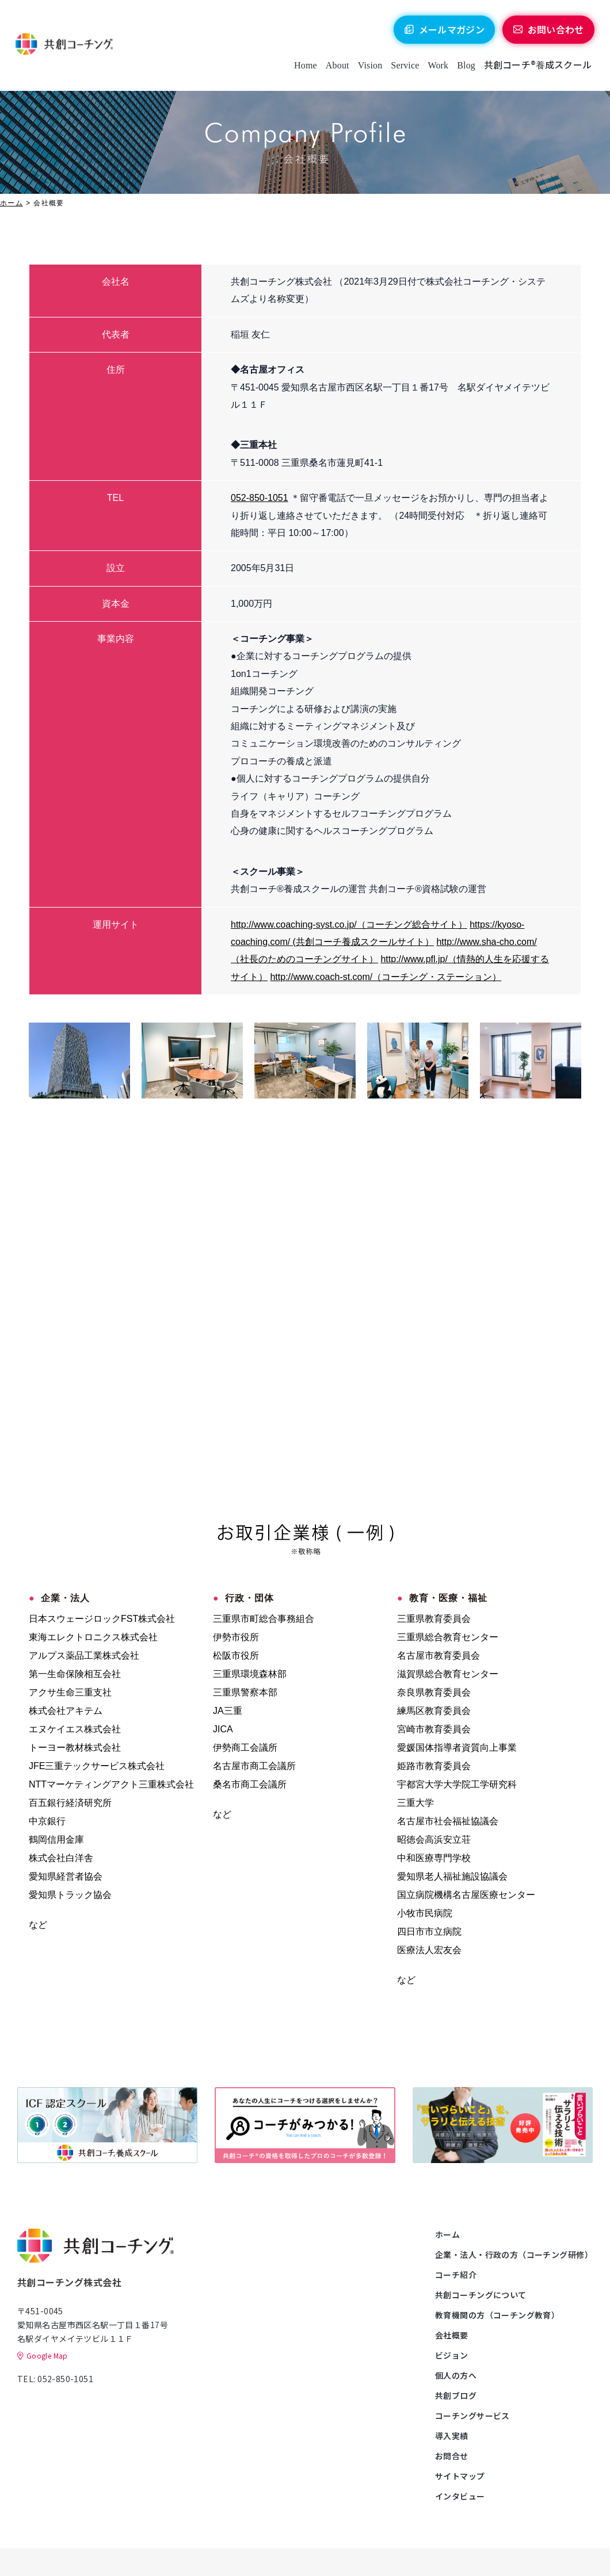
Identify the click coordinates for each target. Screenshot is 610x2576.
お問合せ (451, 2456)
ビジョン (451, 2355)
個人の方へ (455, 2375)
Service (403, 69)
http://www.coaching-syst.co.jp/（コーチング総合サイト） (349, 924)
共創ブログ (455, 2395)
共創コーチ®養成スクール (536, 68)
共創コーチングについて (481, 2295)
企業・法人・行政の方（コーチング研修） (514, 2254)
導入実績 (451, 2435)
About (336, 69)
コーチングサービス (472, 2415)
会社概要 (451, 2335)
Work (436, 69)
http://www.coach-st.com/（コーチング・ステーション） (385, 977)
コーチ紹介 (455, 2274)
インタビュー (460, 2496)
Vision (368, 69)
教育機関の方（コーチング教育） (497, 2315)
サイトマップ (460, 2476)
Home (303, 69)
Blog (464, 69)
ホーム (11, 203)
